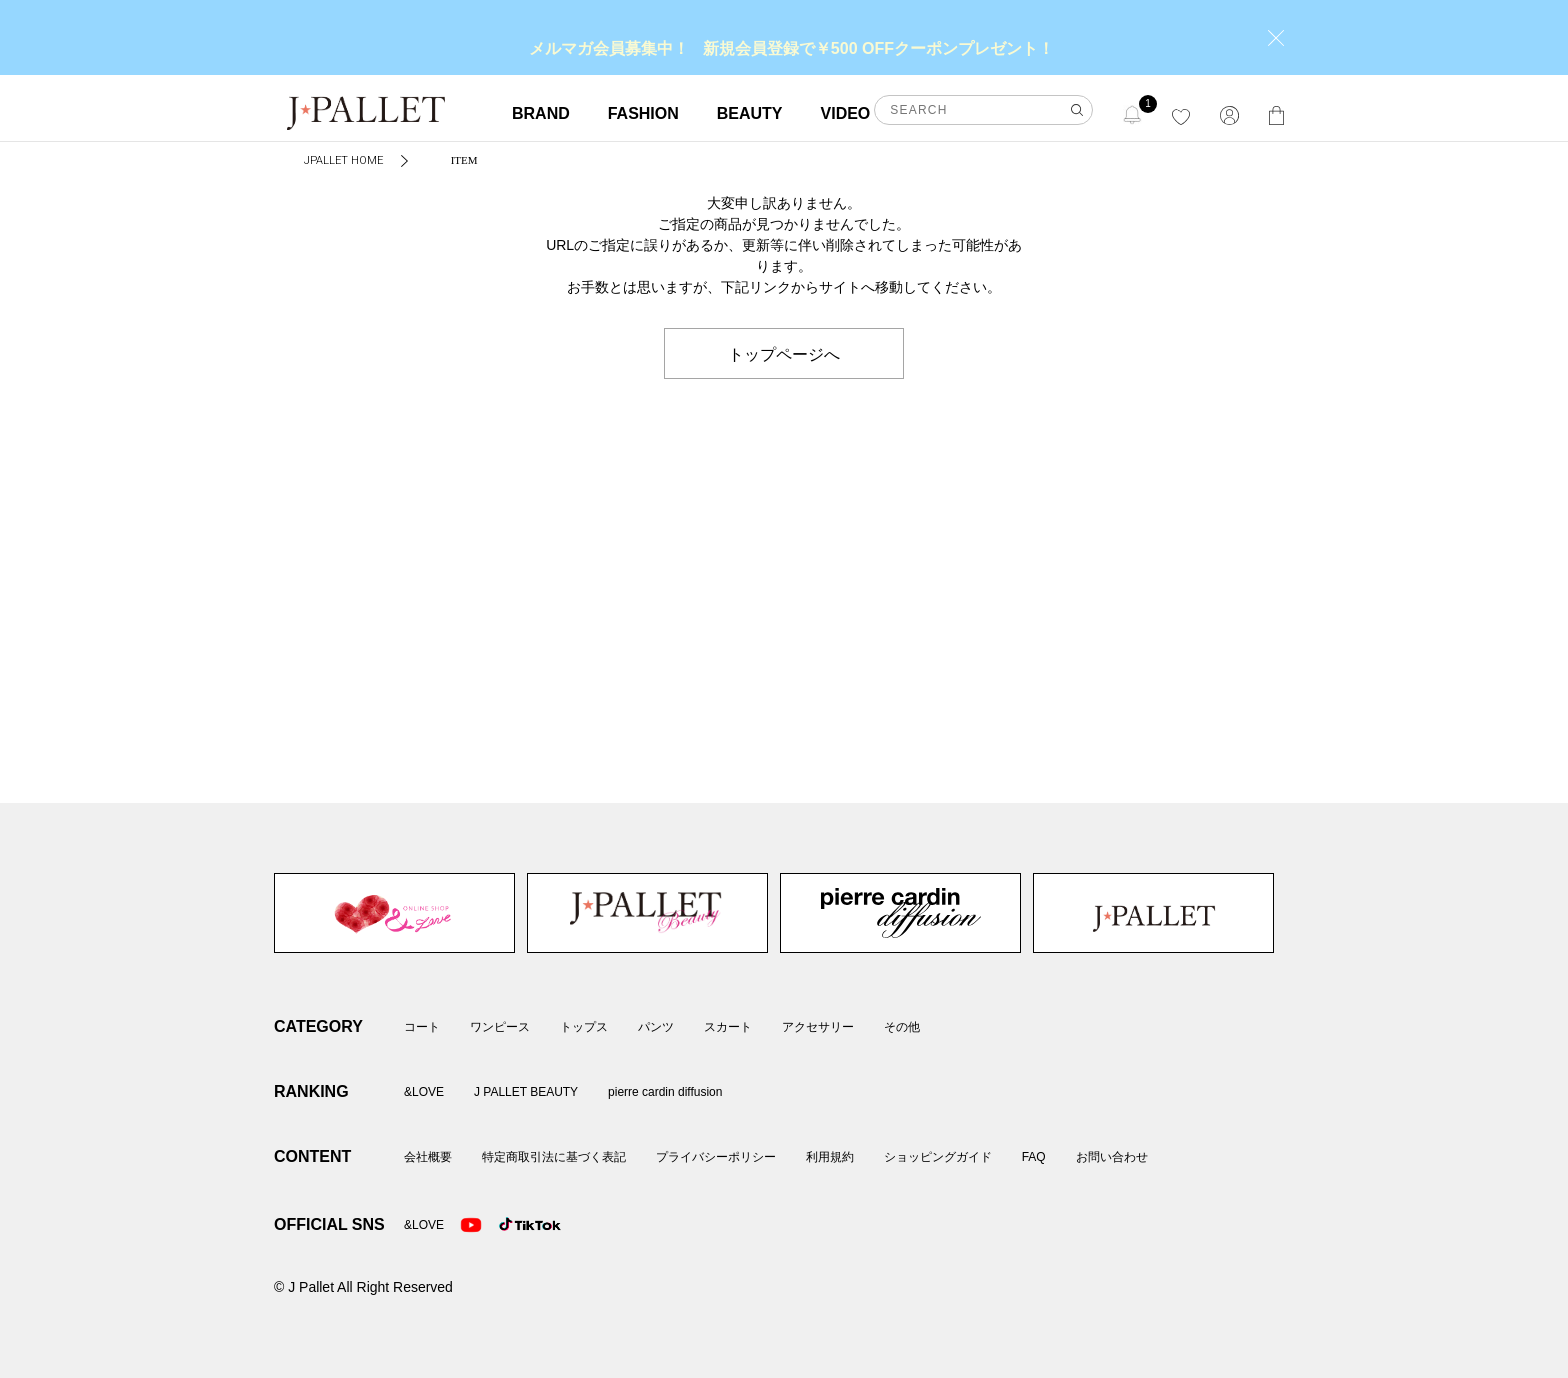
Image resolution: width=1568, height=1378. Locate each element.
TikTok (510, 1225)
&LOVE (394, 913)
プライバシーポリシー (716, 1157)
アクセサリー (818, 1027)
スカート (728, 1027)
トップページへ (784, 353)
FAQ (1034, 1157)
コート (422, 1027)
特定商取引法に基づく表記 (554, 1157)
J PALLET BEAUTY (647, 913)
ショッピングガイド (938, 1157)
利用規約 (830, 1157)
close (1276, 38)
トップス (584, 1027)
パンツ (656, 1027)
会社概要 (428, 1157)
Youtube (471, 1225)
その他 (902, 1027)
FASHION (643, 113)
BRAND (541, 113)
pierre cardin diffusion (900, 913)
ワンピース (500, 1027)
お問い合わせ (1112, 1157)
